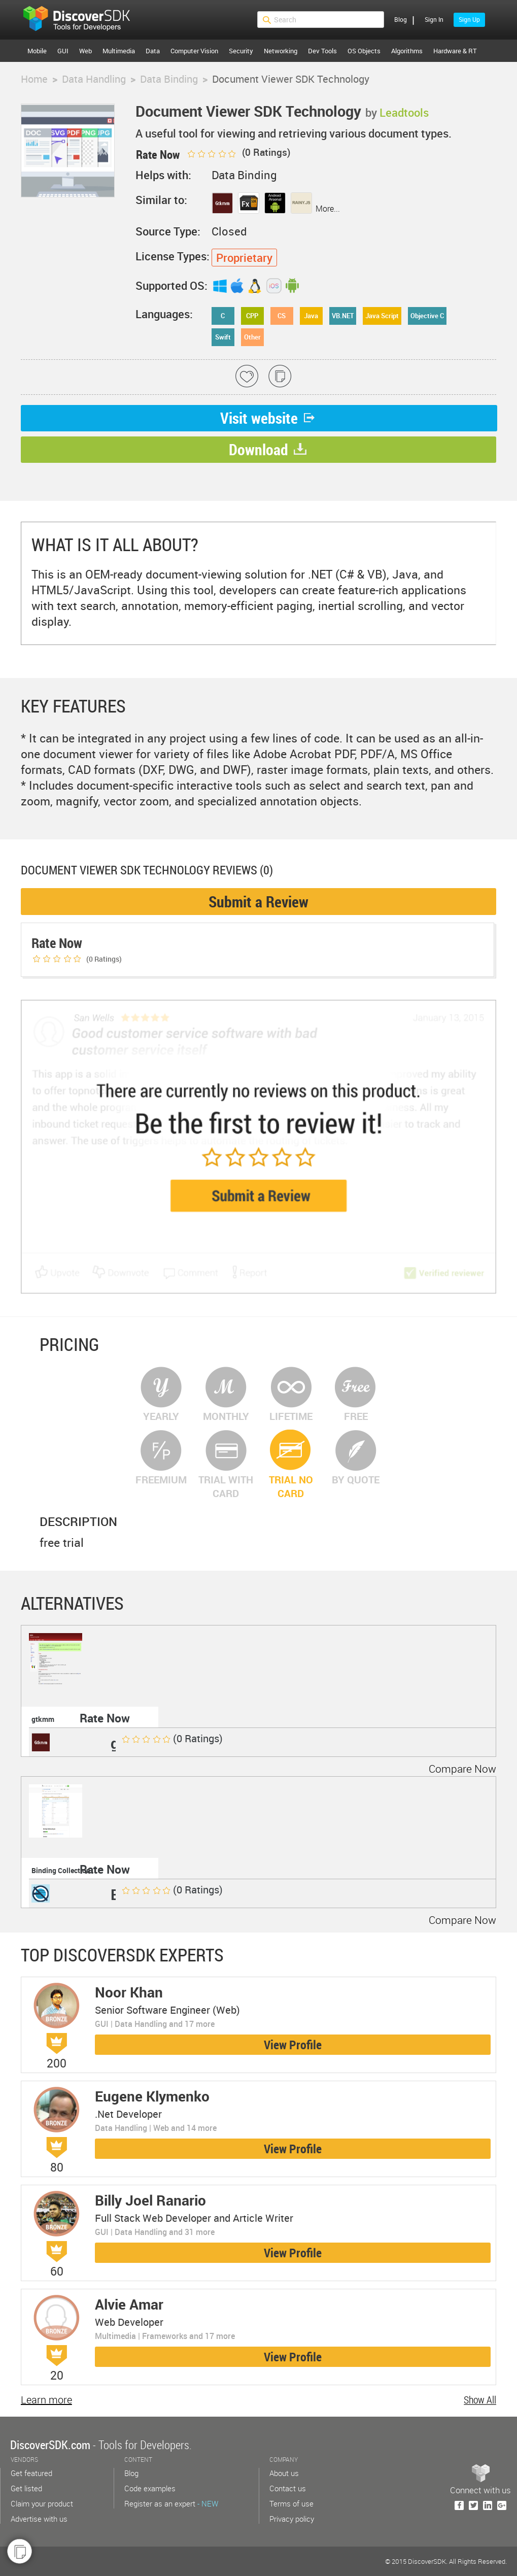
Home (34, 79)
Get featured (31, 2473)
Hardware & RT (455, 50)
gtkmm (42, 1719)
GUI (62, 50)
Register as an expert (171, 2503)
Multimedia (118, 50)
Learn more (46, 2399)
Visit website (268, 418)
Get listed (26, 2488)
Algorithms (407, 50)
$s (83, 20)
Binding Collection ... (64, 1870)
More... (328, 208)
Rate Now (105, 1718)
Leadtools (404, 112)
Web (85, 50)
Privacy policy (291, 2519)
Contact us (287, 2488)
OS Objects (364, 50)
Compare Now (462, 1769)
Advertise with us (39, 2519)
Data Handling (94, 79)
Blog (400, 19)
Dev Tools (322, 50)
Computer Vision (194, 50)
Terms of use (291, 2503)
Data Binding (169, 79)
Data (153, 50)
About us (284, 2473)
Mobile (37, 50)
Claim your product (42, 2503)
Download (268, 449)
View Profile (293, 2045)
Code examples (150, 2488)
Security (241, 50)
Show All (480, 2399)
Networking (280, 50)
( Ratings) (238, 152)
